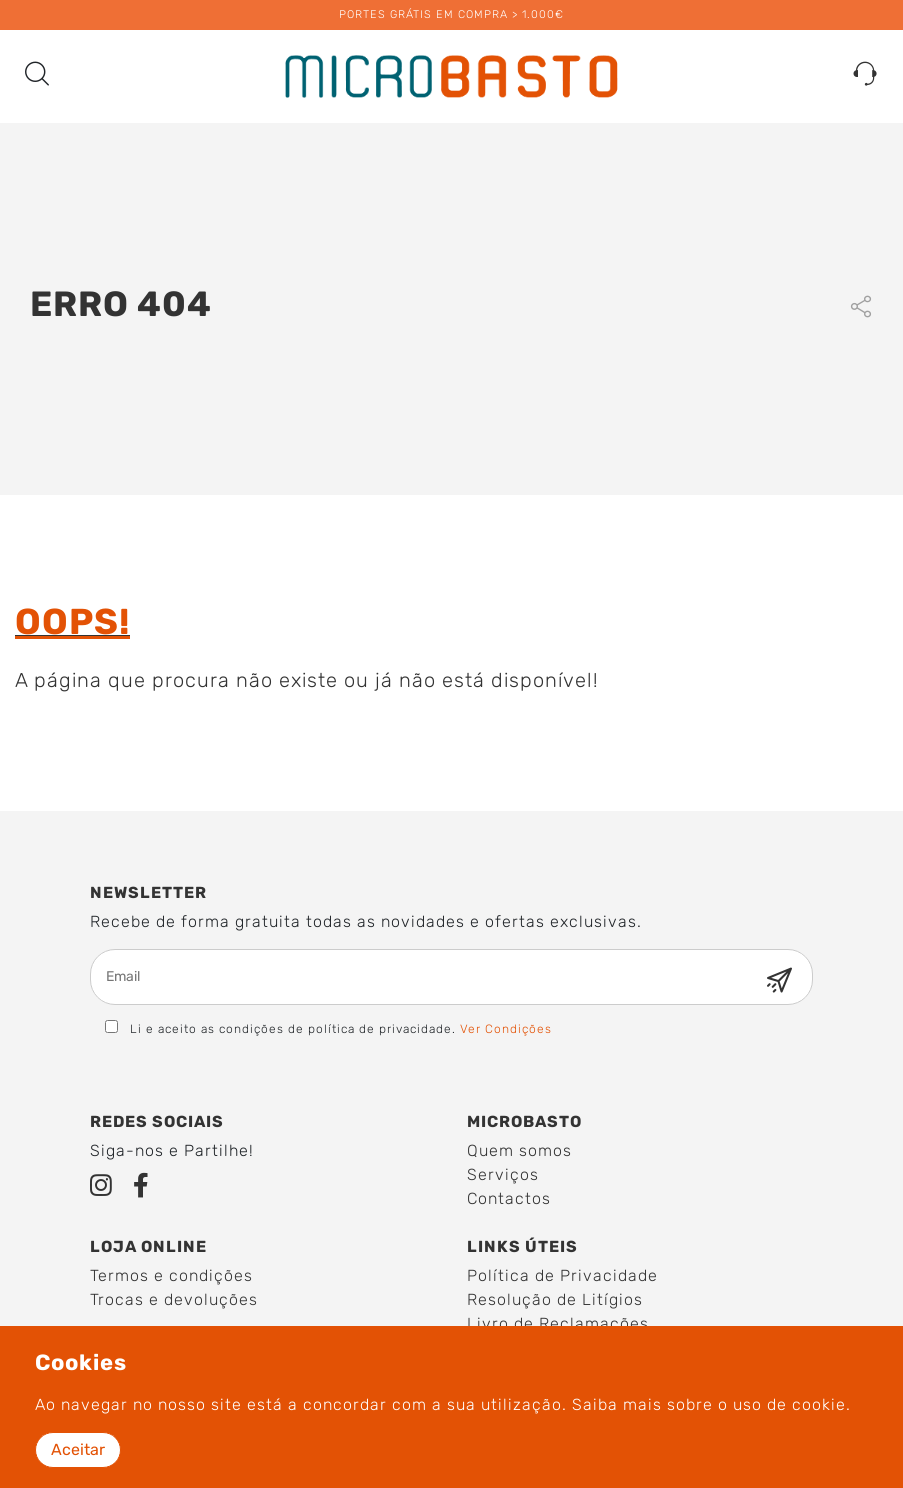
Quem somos (519, 1150)
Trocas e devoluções (174, 1299)
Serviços (503, 1174)
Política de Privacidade (562, 1275)
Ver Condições (506, 1029)
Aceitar (78, 1449)
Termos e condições (171, 1275)
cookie (819, 1404)
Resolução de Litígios (555, 1299)
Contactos (509, 1198)
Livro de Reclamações (558, 1323)
